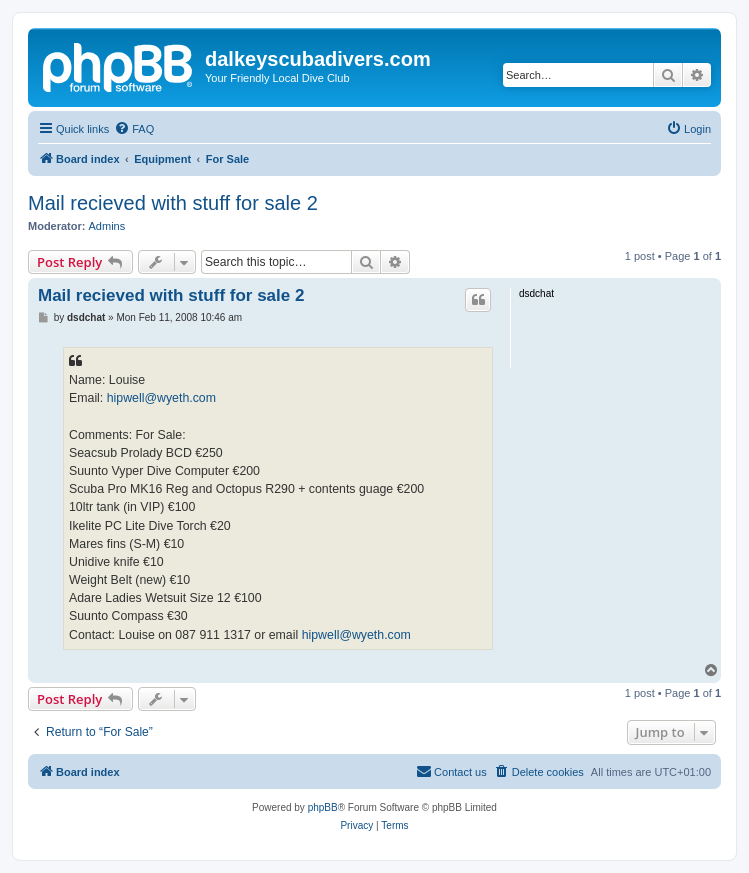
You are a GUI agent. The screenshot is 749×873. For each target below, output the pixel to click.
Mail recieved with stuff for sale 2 (173, 203)
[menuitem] (134, 129)
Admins (107, 226)
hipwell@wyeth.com (161, 398)
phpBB (323, 807)
